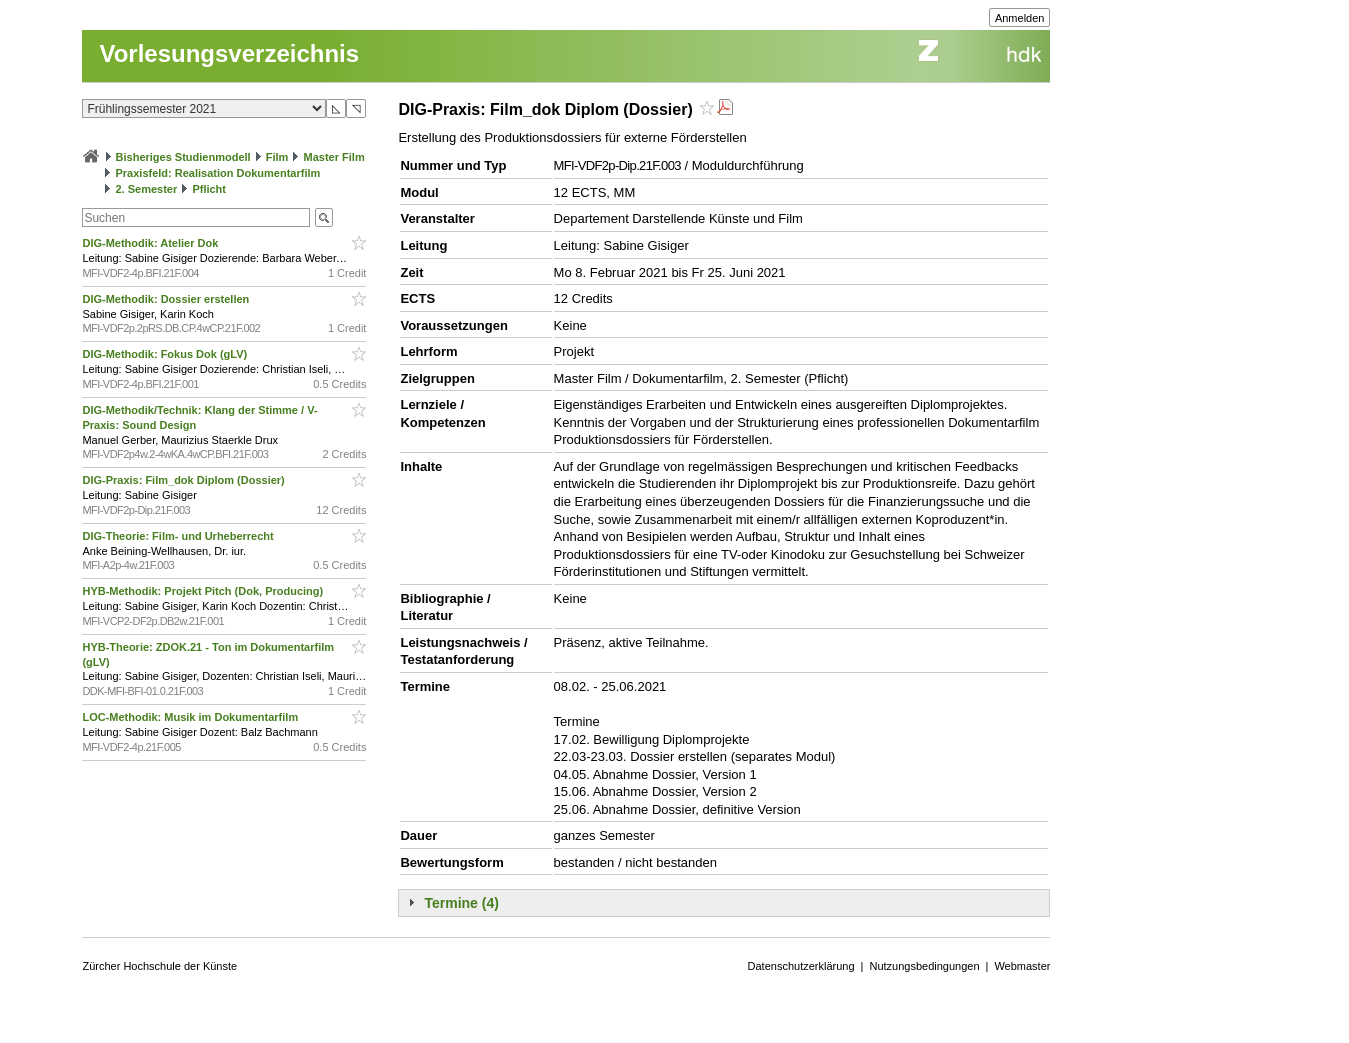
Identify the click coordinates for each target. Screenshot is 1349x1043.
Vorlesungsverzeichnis (229, 53)
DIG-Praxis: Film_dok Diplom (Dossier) (184, 480)
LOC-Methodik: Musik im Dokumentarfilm (191, 717)
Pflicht (209, 189)
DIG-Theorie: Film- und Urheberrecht (179, 536)
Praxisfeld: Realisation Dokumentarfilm (218, 173)
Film (277, 157)
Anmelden (1020, 18)
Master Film (334, 157)
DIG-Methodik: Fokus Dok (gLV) (166, 354)
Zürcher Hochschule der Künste (159, 966)
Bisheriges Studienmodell (183, 157)
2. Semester (147, 189)
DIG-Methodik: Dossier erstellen (167, 299)
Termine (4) (461, 903)
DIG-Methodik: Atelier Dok (151, 243)
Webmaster (1022, 966)
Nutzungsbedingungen (924, 966)
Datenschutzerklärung (801, 966)
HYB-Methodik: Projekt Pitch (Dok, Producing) (204, 591)
